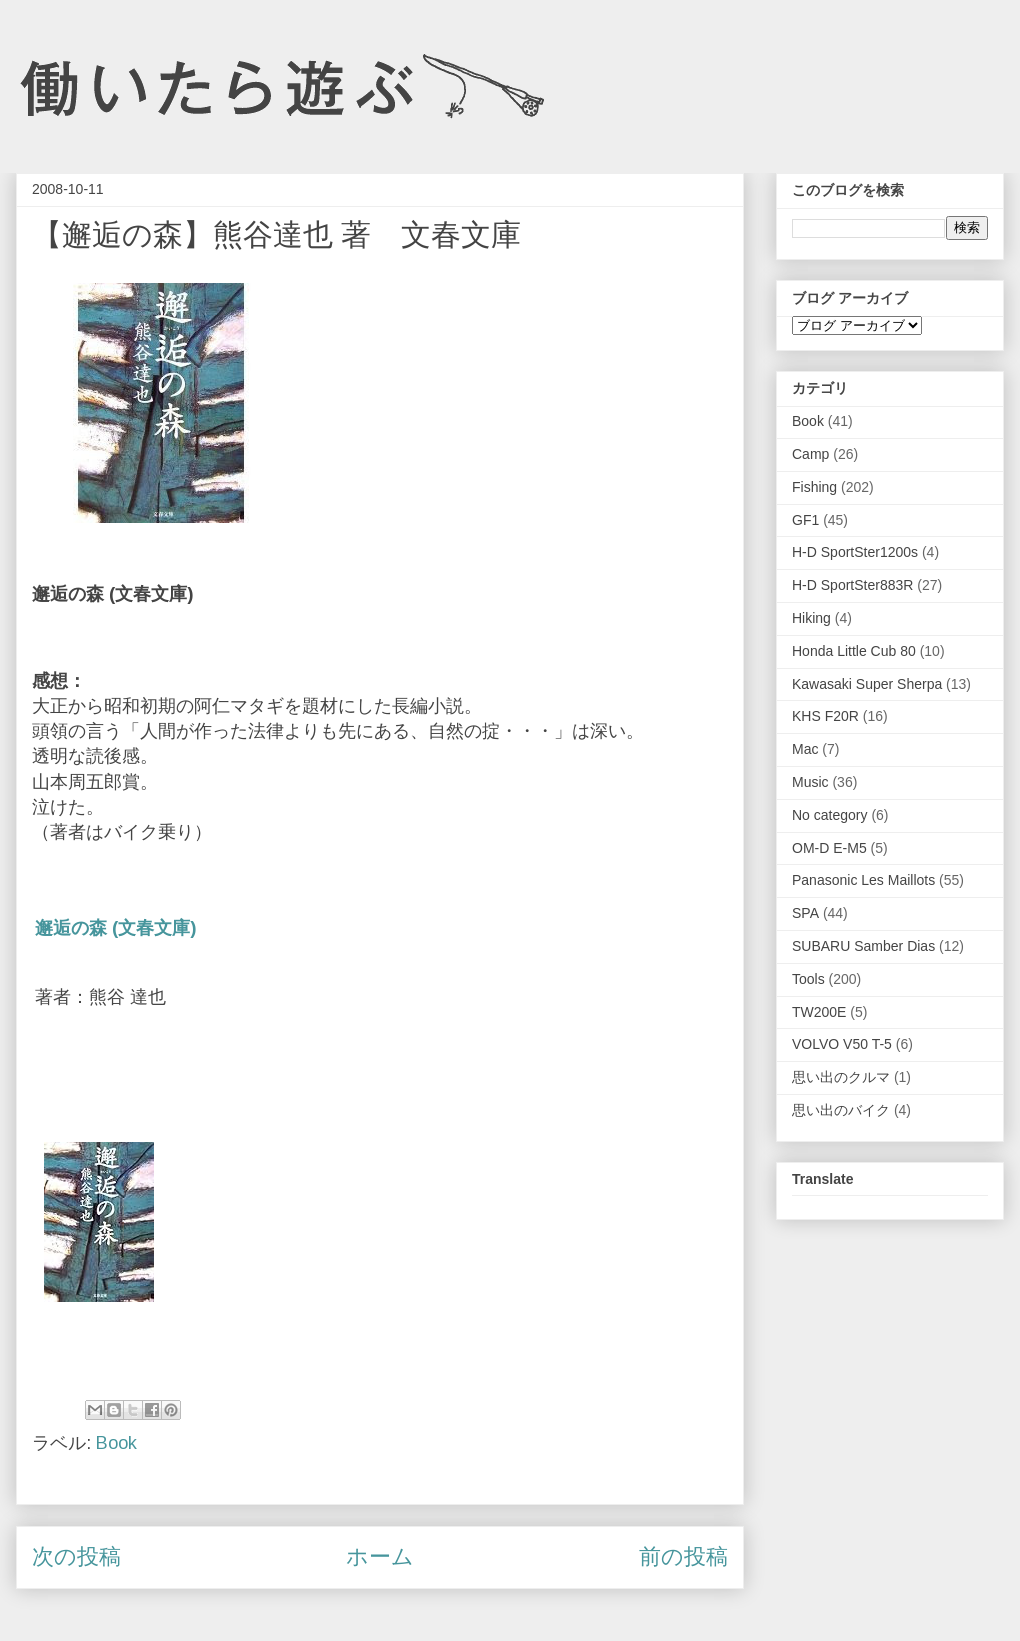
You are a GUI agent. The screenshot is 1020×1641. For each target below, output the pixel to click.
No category (829, 815)
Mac (805, 749)
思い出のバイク (841, 1110)
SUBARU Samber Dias (863, 946)
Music (810, 782)
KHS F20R (825, 716)
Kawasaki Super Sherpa (867, 684)
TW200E (819, 1012)
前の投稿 (683, 1556)
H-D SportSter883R (852, 585)
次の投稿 (76, 1556)
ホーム (380, 1556)
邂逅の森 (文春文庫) (115, 928)
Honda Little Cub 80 (854, 651)
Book (116, 1443)
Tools (808, 979)
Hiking (811, 618)
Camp (810, 454)
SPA (805, 913)
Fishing (814, 487)
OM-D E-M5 (829, 848)
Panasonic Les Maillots (863, 880)
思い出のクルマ (841, 1077)
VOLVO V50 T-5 (842, 1044)
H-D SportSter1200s (855, 552)
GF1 (805, 520)
